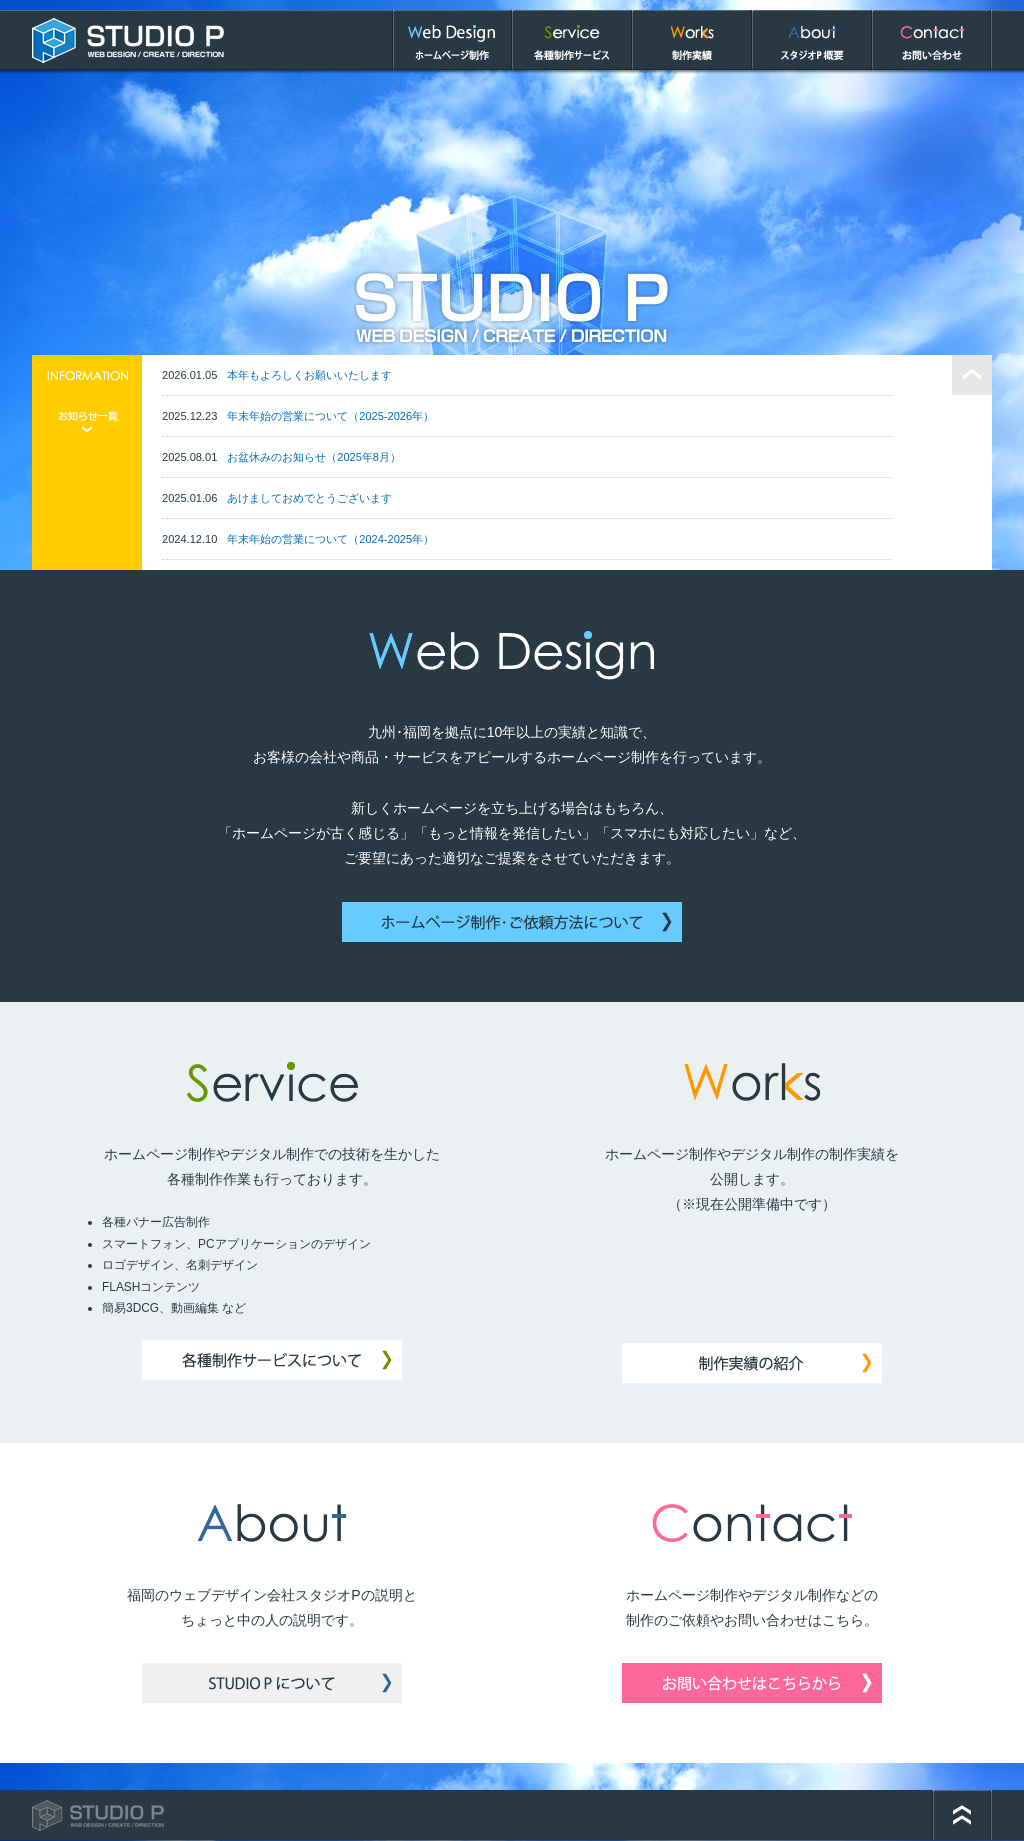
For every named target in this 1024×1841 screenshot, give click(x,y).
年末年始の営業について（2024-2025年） (330, 534)
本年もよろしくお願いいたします (309, 370)
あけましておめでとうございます (309, 493)
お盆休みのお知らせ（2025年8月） (314, 452)
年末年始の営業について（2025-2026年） (330, 411)
